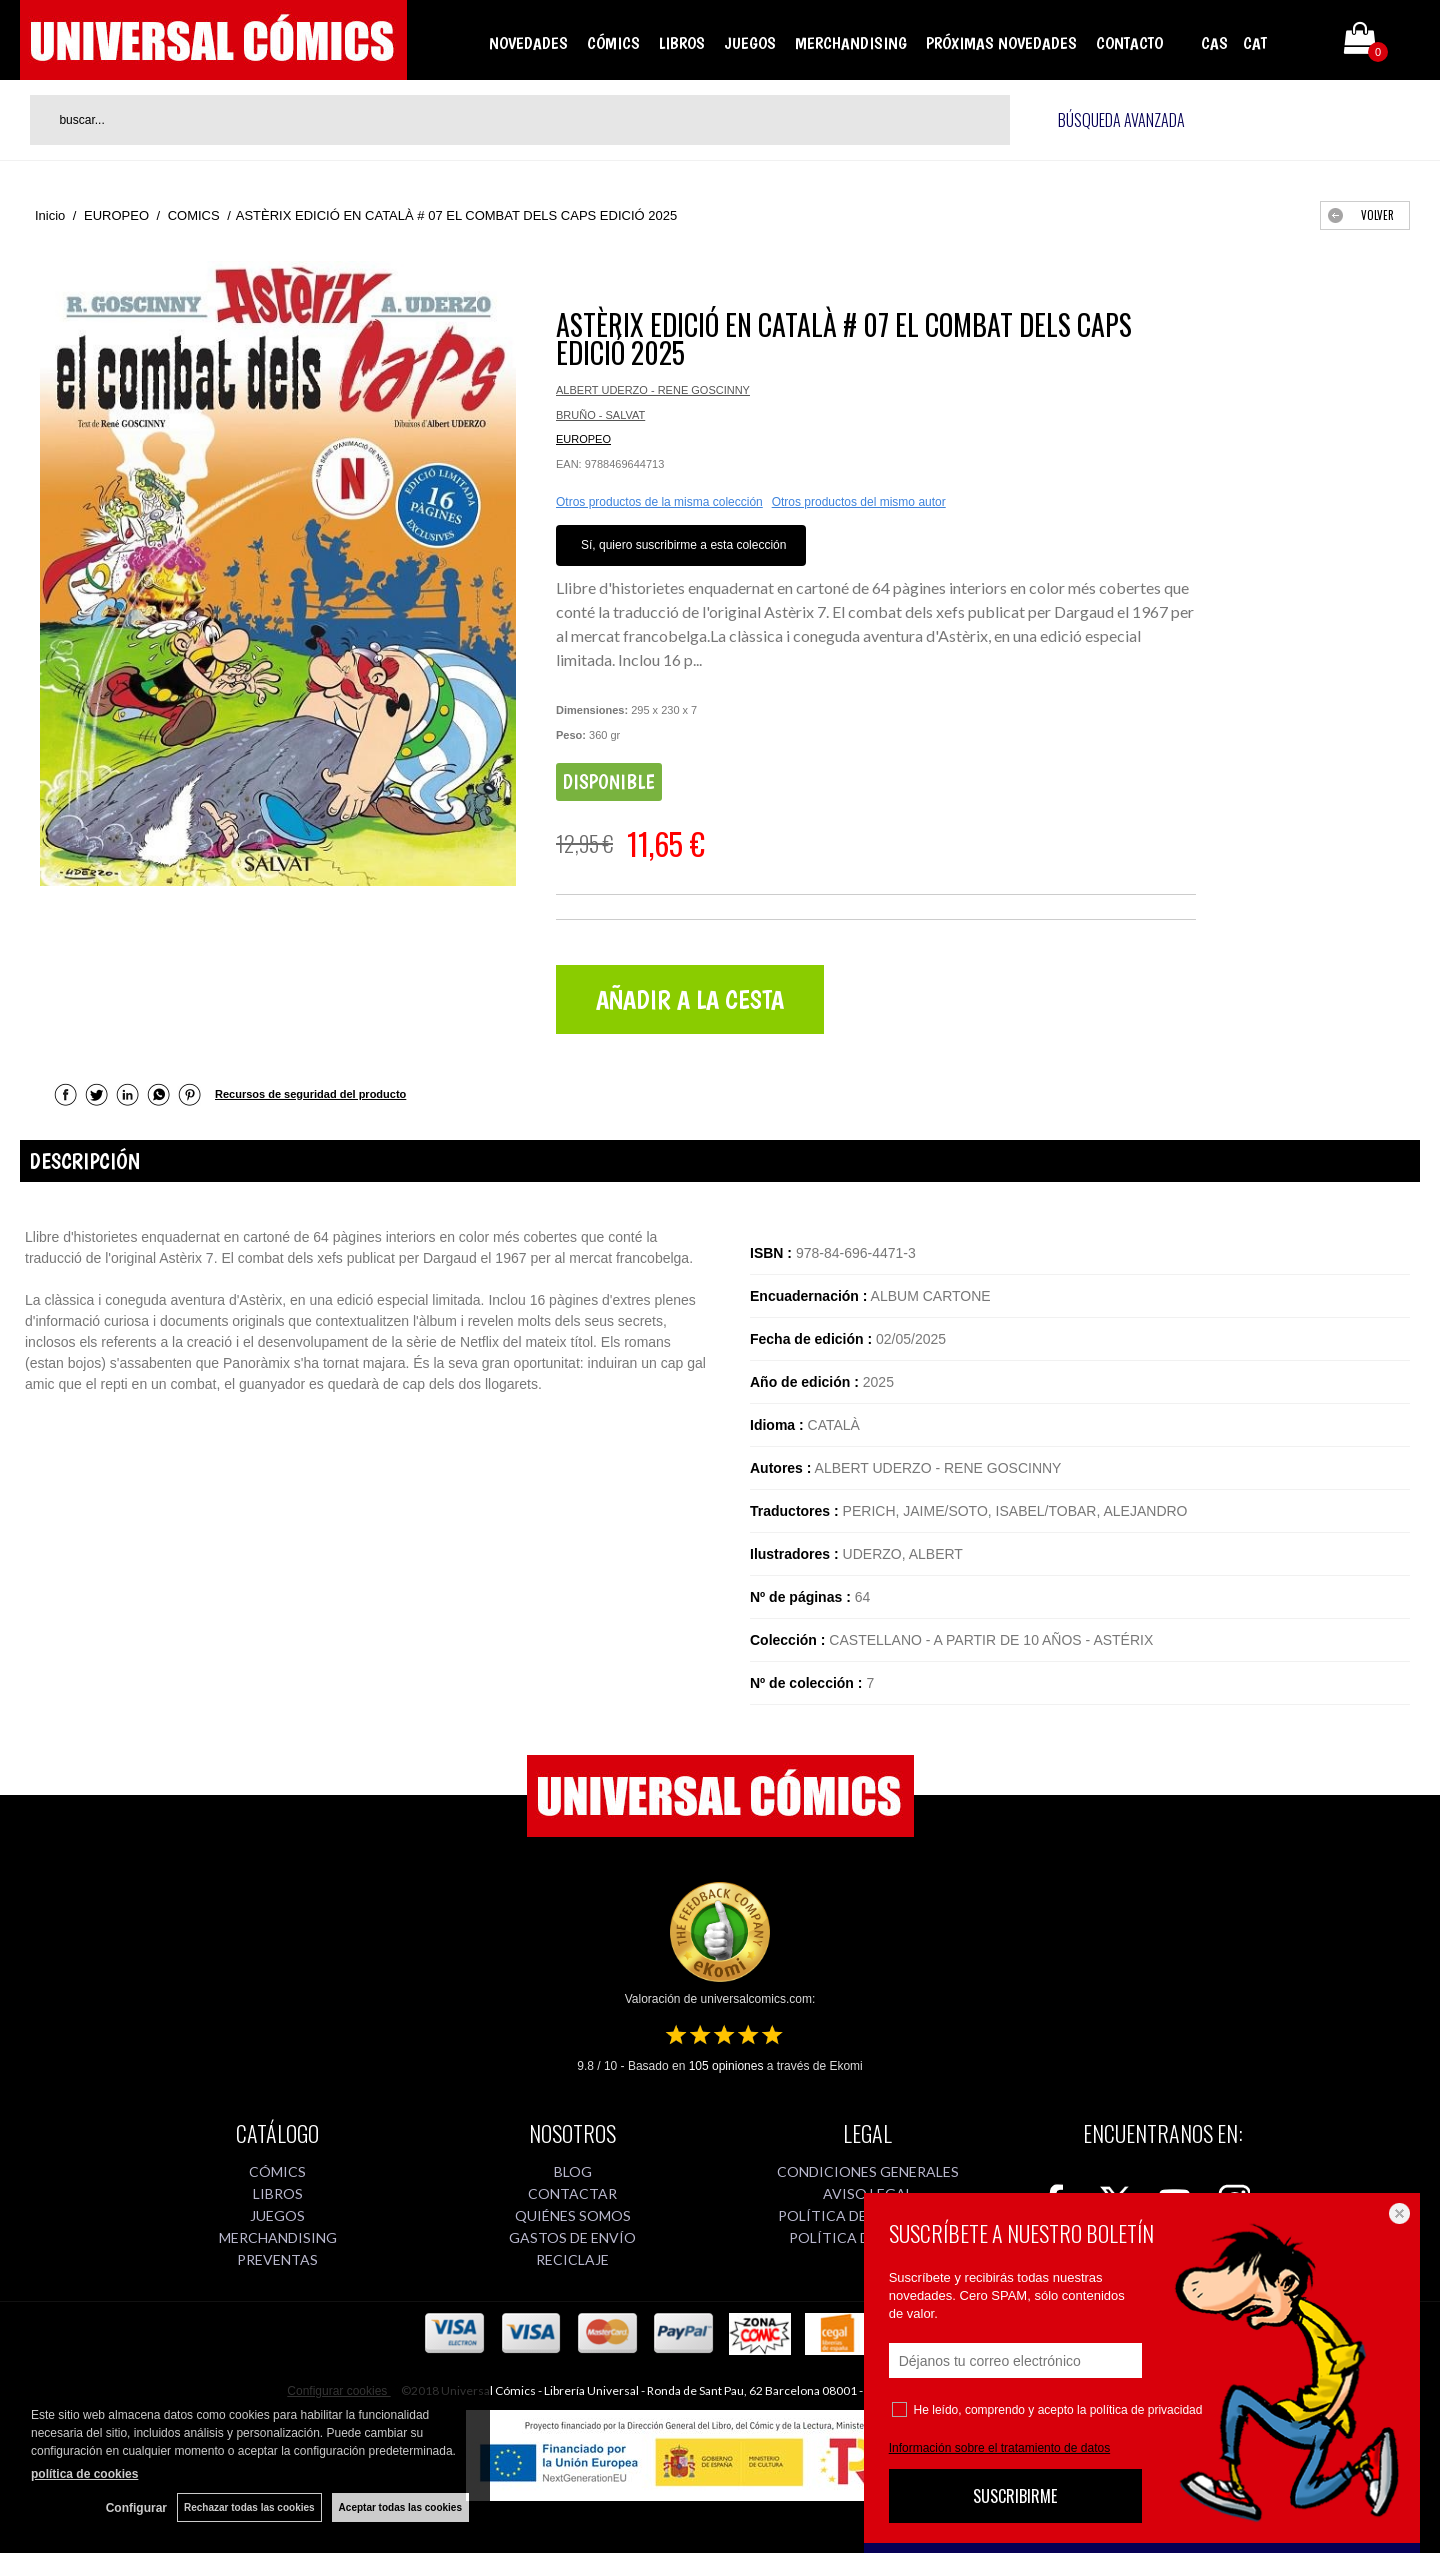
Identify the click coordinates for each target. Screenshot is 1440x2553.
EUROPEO (583, 439)
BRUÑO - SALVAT (600, 415)
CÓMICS (613, 43)
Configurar (136, 2508)
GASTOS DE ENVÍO (572, 2237)
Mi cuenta (1303, 42)
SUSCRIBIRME (1015, 2496)
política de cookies (84, 2474)
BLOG (573, 2171)
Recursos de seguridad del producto (310, 1094)
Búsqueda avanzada (1121, 120)
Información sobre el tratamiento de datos (999, 2448)
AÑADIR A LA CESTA (690, 999)
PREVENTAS (277, 2259)
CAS (1214, 43)
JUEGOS (750, 43)
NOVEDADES (528, 43)
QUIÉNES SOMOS (573, 2215)
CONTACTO (1129, 43)
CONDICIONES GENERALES (868, 2171)
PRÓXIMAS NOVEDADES (1001, 43)
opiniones (726, 2066)
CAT (1255, 43)
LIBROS (682, 43)
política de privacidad (1146, 2410)
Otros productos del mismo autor (859, 502)
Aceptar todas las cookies (400, 2507)
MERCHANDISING (851, 43)
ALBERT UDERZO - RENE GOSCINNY (653, 390)
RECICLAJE (572, 2259)
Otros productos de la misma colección (659, 502)
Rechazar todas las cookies (249, 2507)
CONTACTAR (572, 2193)
